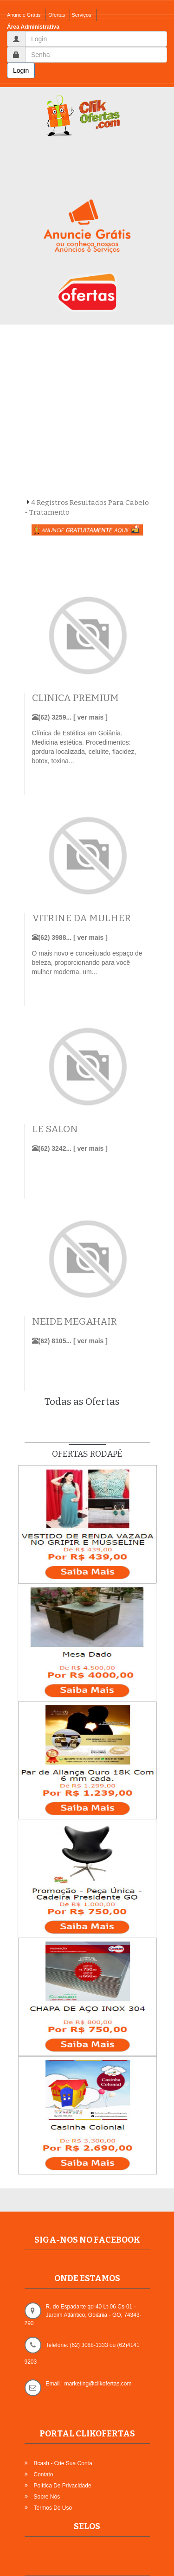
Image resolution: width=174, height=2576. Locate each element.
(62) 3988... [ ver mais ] (70, 937)
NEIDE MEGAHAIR (74, 1321)
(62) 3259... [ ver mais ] (70, 717)
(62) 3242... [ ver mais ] (70, 1148)
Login (21, 70)
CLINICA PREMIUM (75, 698)
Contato (43, 2474)
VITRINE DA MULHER (81, 918)
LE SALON (55, 1129)
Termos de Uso (53, 2508)
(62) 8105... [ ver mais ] (70, 1341)
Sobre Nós (47, 2496)
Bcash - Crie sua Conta (63, 2463)
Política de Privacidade (62, 2485)
